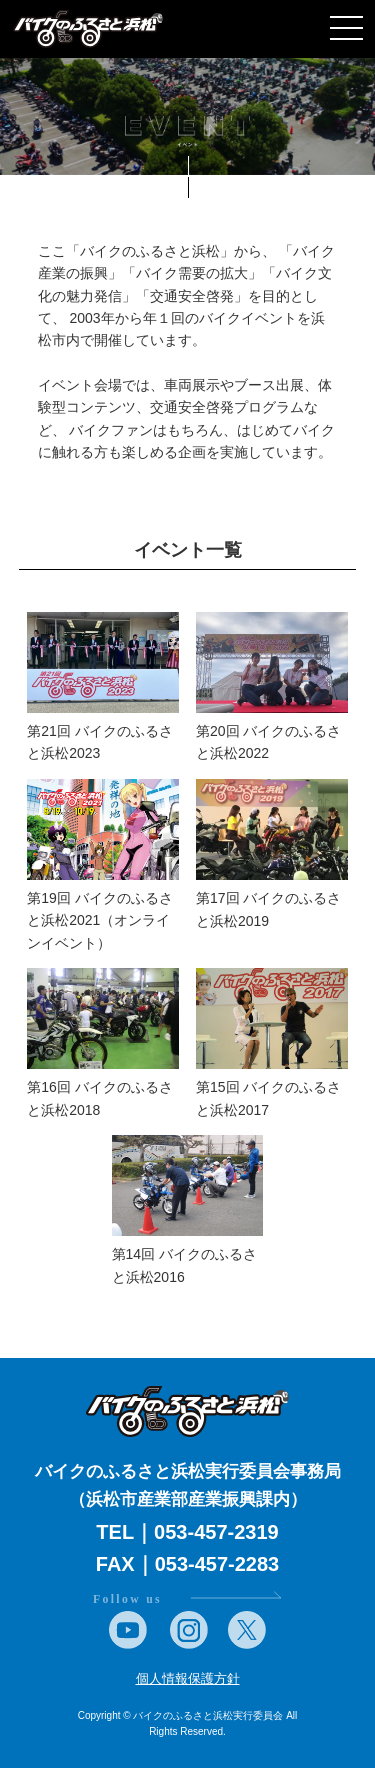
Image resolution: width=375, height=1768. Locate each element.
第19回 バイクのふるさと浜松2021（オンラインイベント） (99, 920)
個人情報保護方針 (188, 1678)
